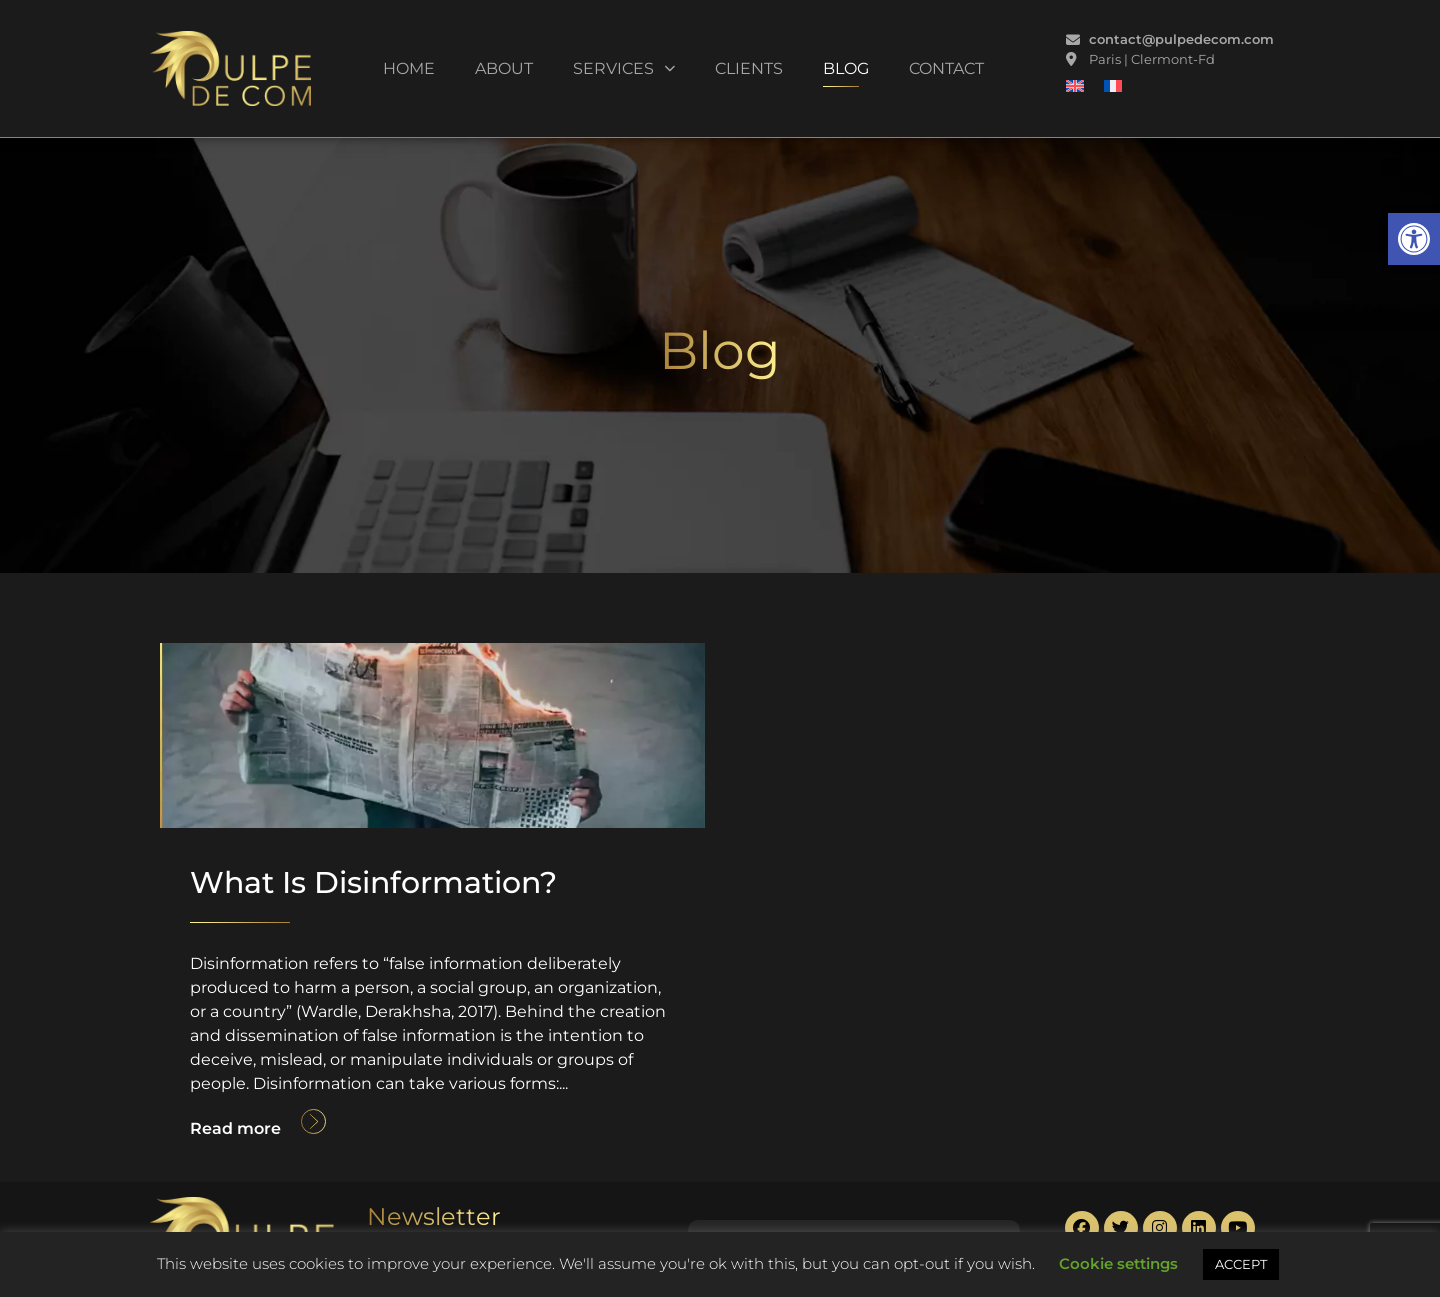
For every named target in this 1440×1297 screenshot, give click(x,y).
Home (409, 68)
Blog (846, 68)
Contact (946, 68)
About (504, 68)
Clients (749, 68)
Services (624, 68)
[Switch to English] (1075, 85)
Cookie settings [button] (1118, 1263)
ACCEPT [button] (1241, 1264)
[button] (1414, 239)
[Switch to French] (1113, 85)
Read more (235, 1128)
